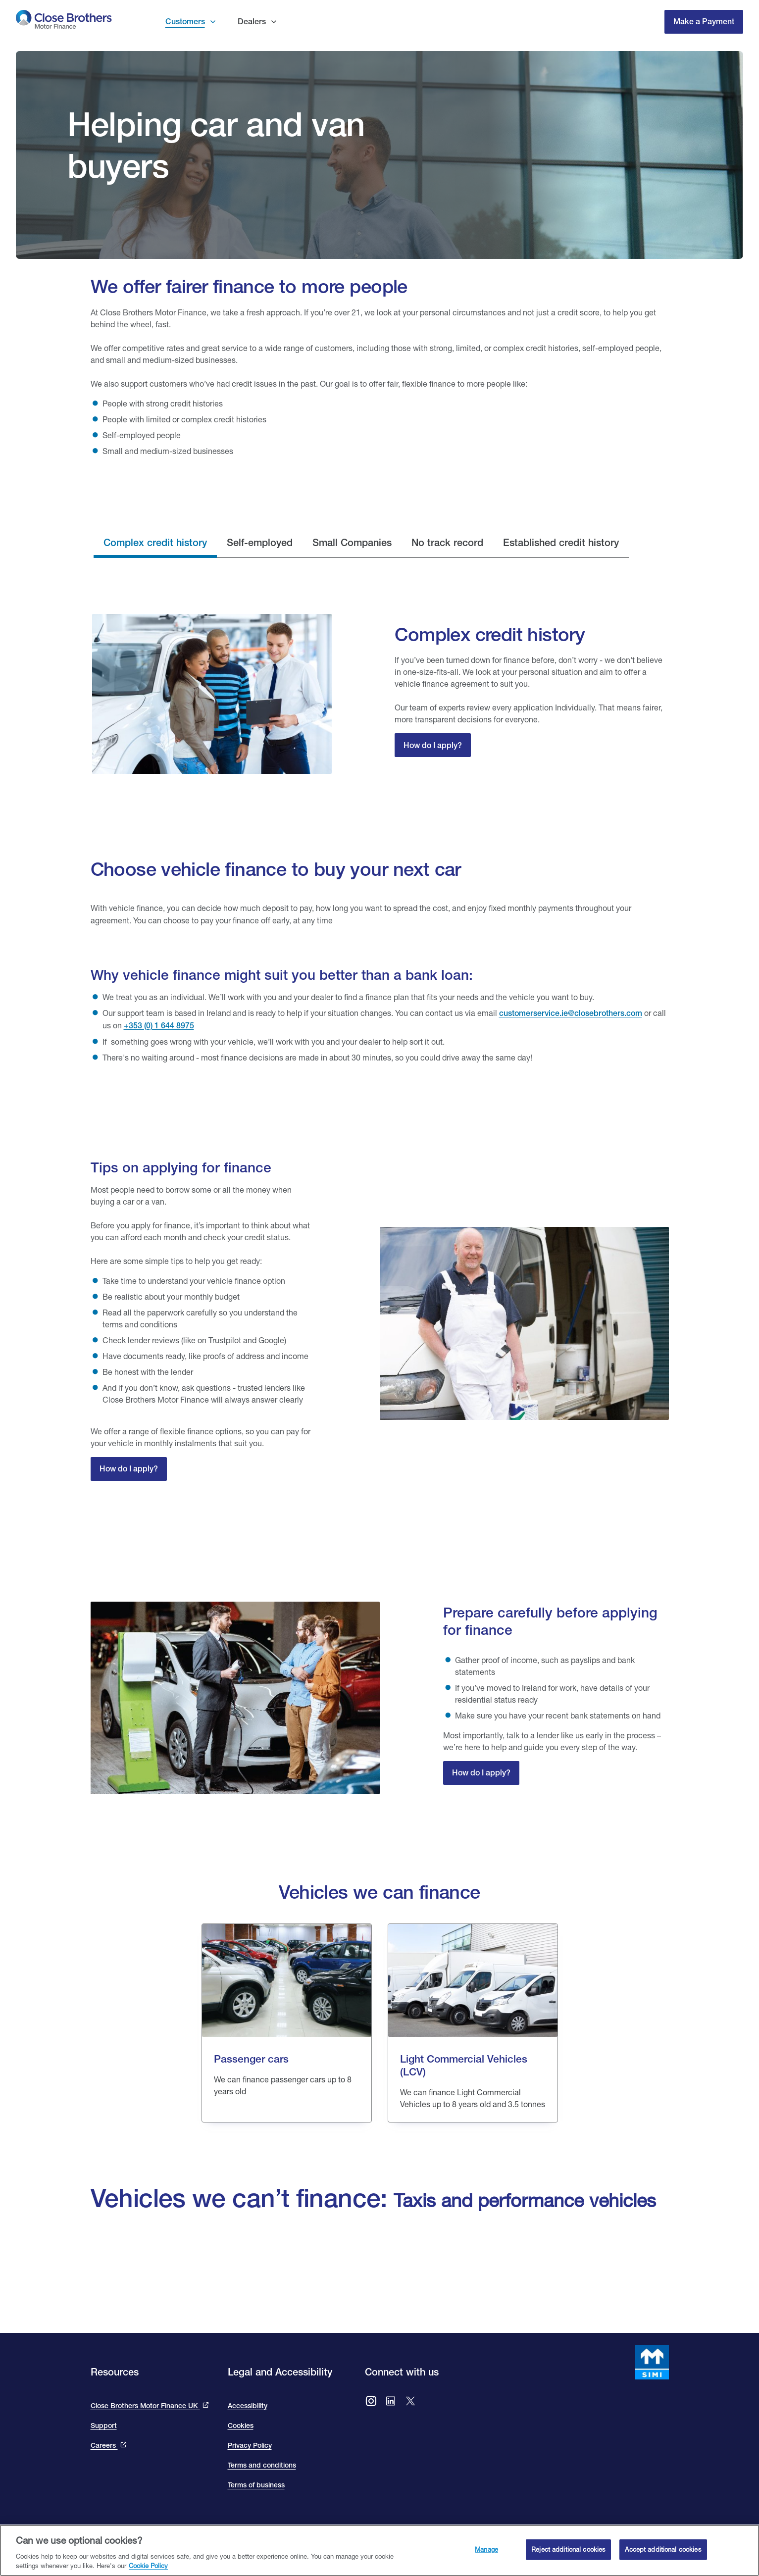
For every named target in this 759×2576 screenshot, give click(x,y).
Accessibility (247, 2406)
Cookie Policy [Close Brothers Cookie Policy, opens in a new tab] (148, 2566)
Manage (486, 2549)
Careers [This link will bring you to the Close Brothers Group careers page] (104, 2445)
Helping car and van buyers (215, 144)
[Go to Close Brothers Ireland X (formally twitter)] (410, 2402)
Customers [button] (185, 21)
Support (104, 2425)
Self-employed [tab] (260, 542)
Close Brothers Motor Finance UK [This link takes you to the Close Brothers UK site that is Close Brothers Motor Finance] (145, 2406)
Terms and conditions (262, 2465)
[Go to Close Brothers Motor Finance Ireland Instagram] (371, 2402)
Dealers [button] (252, 21)
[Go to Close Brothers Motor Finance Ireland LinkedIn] (391, 2402)
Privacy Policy (250, 2445)
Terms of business (256, 2485)
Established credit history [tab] (561, 542)
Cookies (240, 2425)
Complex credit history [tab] (155, 542)
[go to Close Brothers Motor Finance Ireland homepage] (64, 21)
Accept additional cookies (663, 2549)
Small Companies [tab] (352, 542)
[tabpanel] (379, 694)
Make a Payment (703, 21)
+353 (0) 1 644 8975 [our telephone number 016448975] (159, 1025)
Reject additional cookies (568, 2549)
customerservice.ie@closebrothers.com (570, 1013)
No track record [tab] (447, 542)
